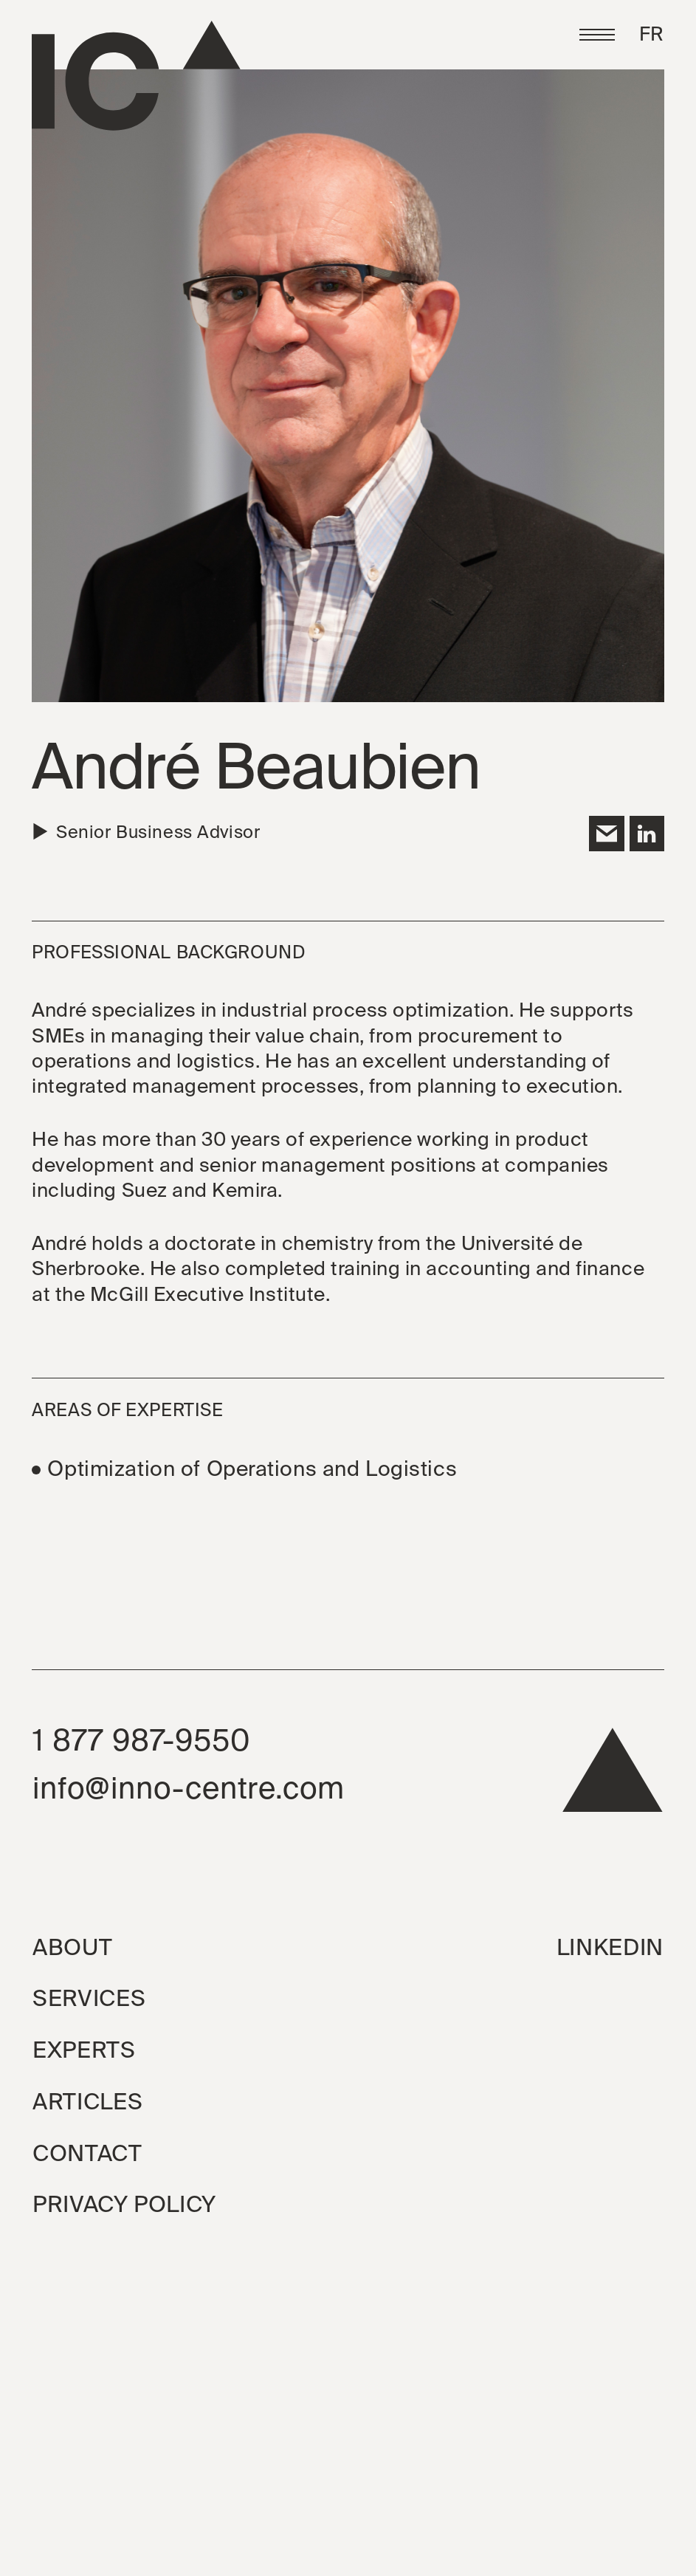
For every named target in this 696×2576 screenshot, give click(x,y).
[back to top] (613, 1778)
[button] (596, 35)
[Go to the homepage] (136, 76)
